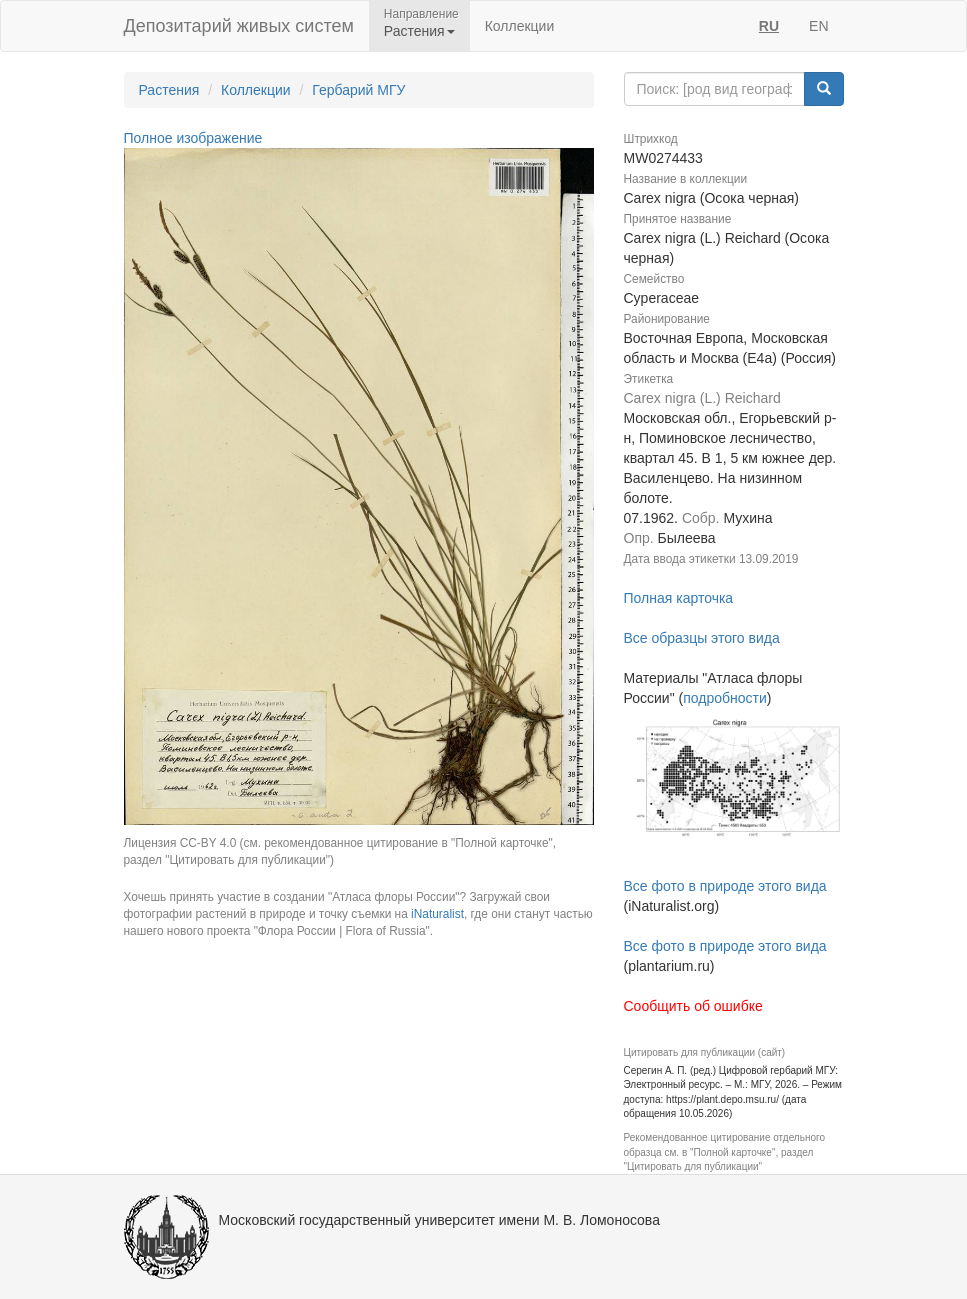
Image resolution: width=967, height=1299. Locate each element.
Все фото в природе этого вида (725, 886)
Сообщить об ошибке (693, 1006)
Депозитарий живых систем (239, 26)
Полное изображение (193, 138)
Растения (169, 90)
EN (818, 26)
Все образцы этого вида (702, 638)
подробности (725, 698)
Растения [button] (419, 31)
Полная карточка (679, 598)
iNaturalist (437, 914)
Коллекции (520, 26)
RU (769, 26)
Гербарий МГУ (358, 90)
